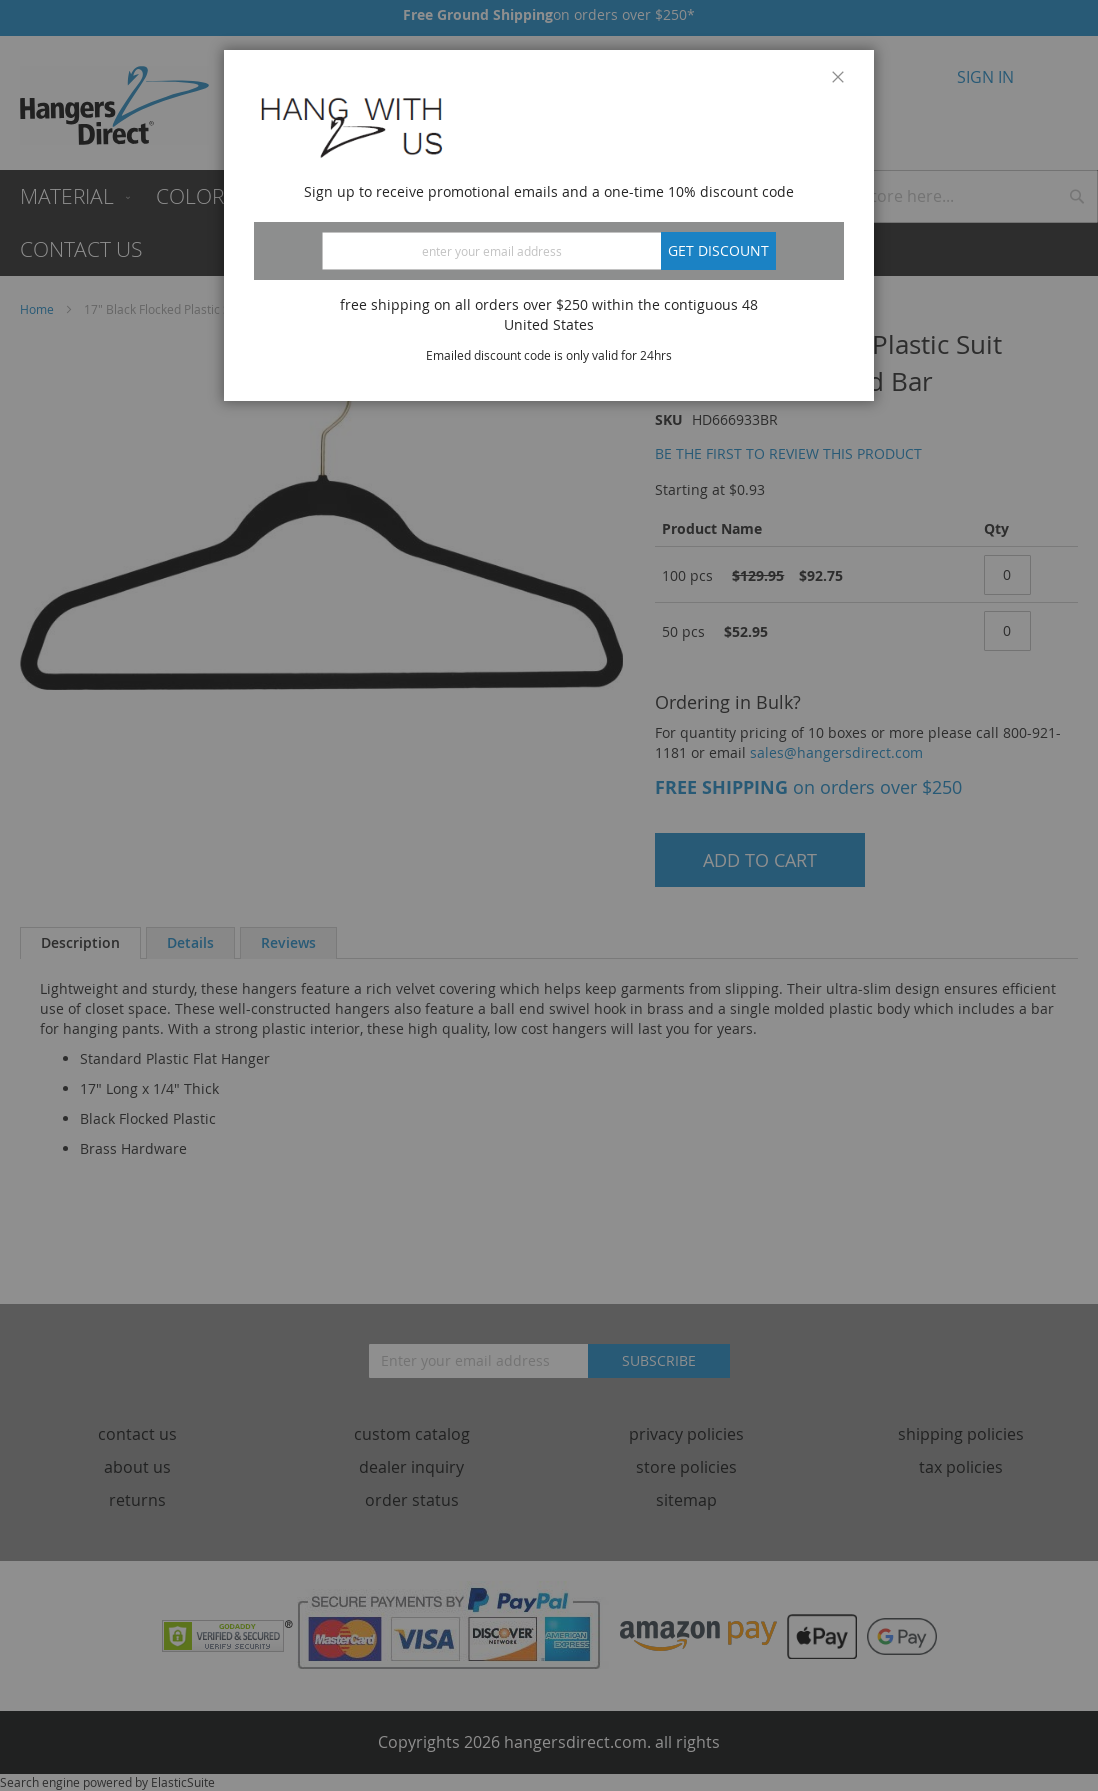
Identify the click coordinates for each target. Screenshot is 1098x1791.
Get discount (718, 250)
